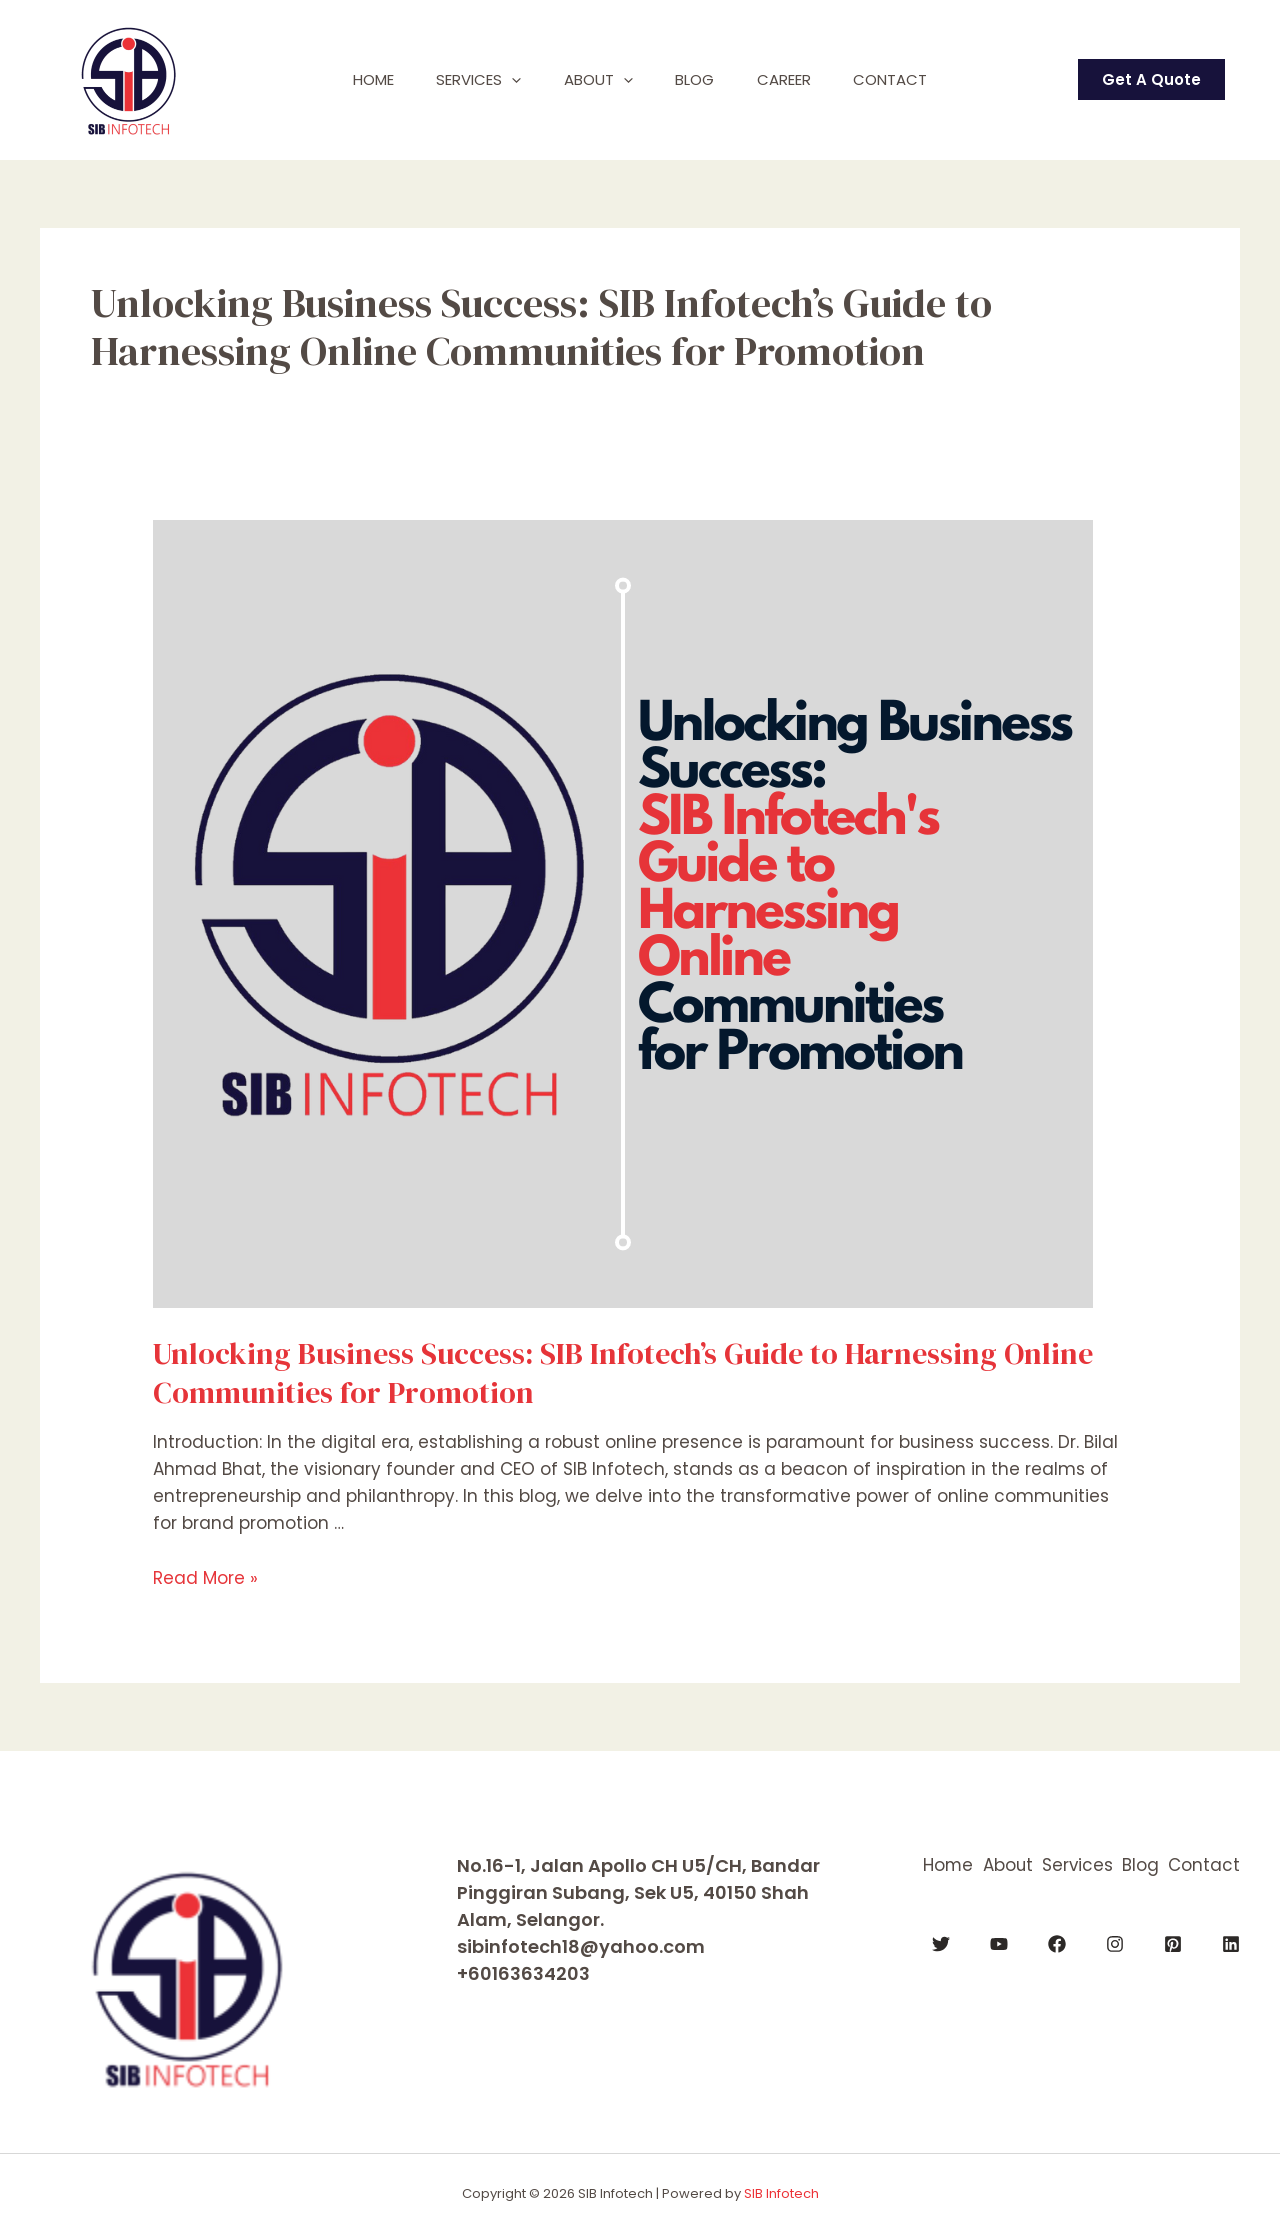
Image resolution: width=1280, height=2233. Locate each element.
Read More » (205, 1578)
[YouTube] (999, 1943)
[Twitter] (941, 1943)
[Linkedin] (1231, 1943)
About (594, 80)
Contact (909, 79)
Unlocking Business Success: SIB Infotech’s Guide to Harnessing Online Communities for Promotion (623, 1373)
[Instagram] (1115, 1943)
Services (467, 80)
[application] (500, 80)
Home (354, 79)
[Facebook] (1057, 1943)
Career (795, 79)
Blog (698, 79)
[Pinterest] (1173, 1943)
